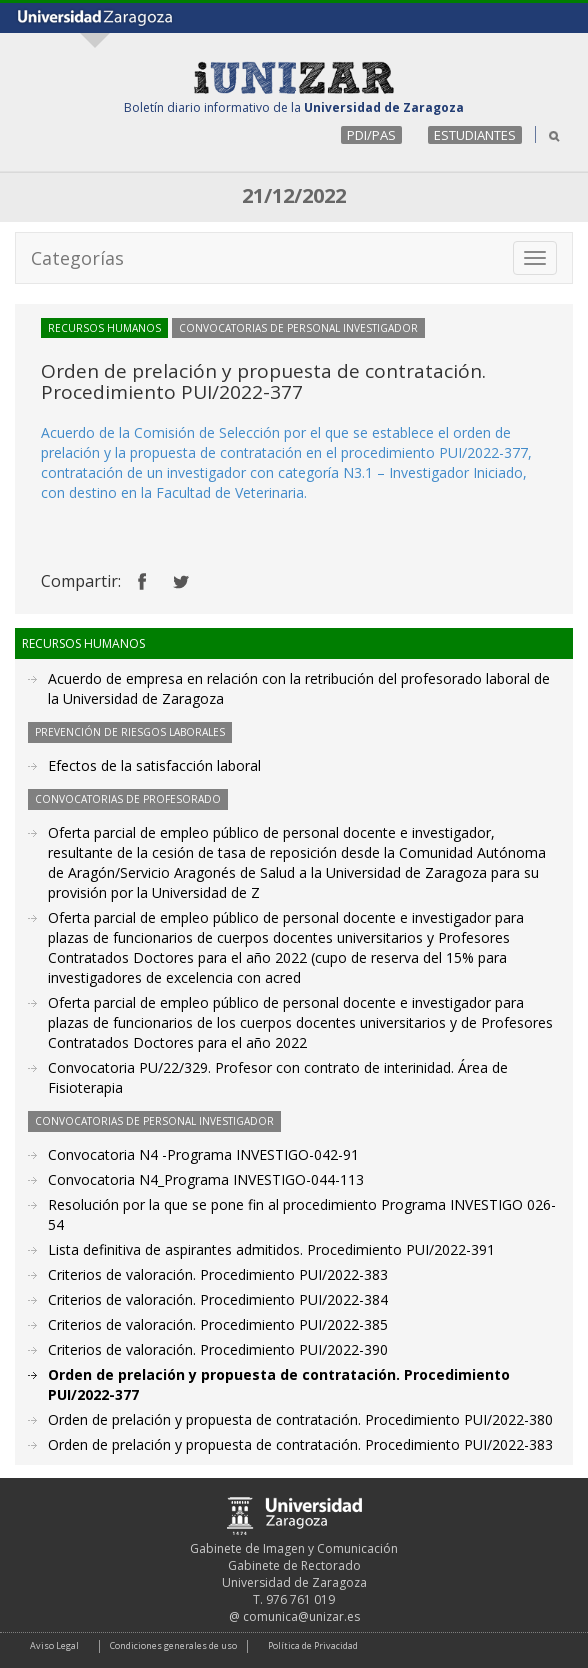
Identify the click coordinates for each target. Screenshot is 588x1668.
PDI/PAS (371, 135)
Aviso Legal (54, 1645)
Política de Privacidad (313, 1645)
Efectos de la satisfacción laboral (154, 765)
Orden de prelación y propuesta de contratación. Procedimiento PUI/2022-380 (300, 1419)
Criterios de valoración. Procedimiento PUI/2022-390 (218, 1349)
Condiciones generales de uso (173, 1645)
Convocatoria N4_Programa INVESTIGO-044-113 (206, 1179)
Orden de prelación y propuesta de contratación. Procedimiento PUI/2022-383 (300, 1444)
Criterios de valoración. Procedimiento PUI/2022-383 (218, 1274)
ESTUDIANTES (475, 135)
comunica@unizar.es (301, 1616)
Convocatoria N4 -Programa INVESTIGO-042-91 (203, 1154)
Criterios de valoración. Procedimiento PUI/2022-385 (218, 1324)
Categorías (77, 258)
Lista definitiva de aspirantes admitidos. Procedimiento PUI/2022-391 (271, 1249)
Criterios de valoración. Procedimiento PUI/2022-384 (218, 1299)
